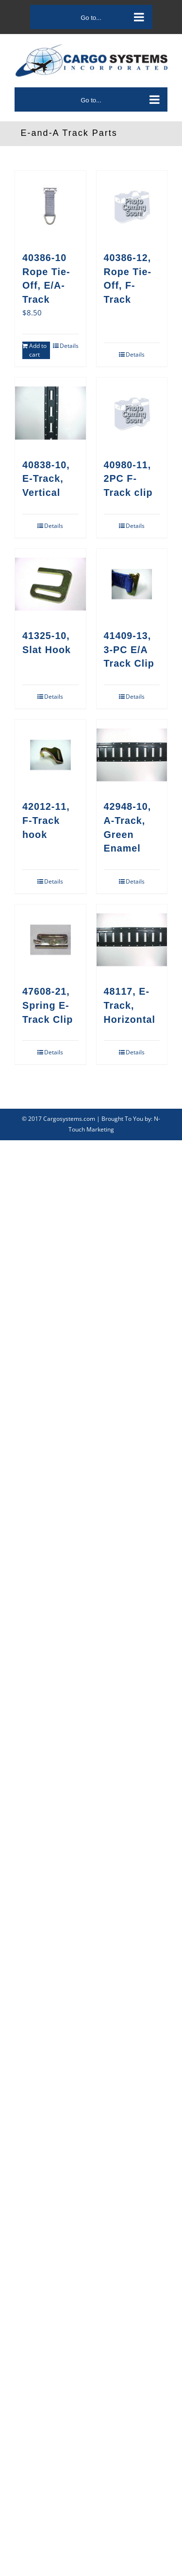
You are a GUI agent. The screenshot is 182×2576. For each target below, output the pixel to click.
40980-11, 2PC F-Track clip (128, 478)
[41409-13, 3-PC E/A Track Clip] (132, 584)
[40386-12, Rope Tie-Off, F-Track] (132, 206)
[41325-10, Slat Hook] (50, 584)
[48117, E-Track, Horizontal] (132, 939)
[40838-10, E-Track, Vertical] (50, 412)
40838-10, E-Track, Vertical (46, 478)
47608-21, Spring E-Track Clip (47, 1005)
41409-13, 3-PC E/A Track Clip (129, 649)
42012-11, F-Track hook (46, 820)
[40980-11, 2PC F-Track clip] (132, 412)
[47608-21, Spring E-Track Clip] (50, 939)
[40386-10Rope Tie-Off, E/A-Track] (50, 206)
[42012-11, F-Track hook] (50, 755)
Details (69, 346)
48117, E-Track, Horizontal (129, 1005)
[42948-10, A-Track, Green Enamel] (132, 755)
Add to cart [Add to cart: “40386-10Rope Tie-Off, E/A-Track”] (38, 350)
